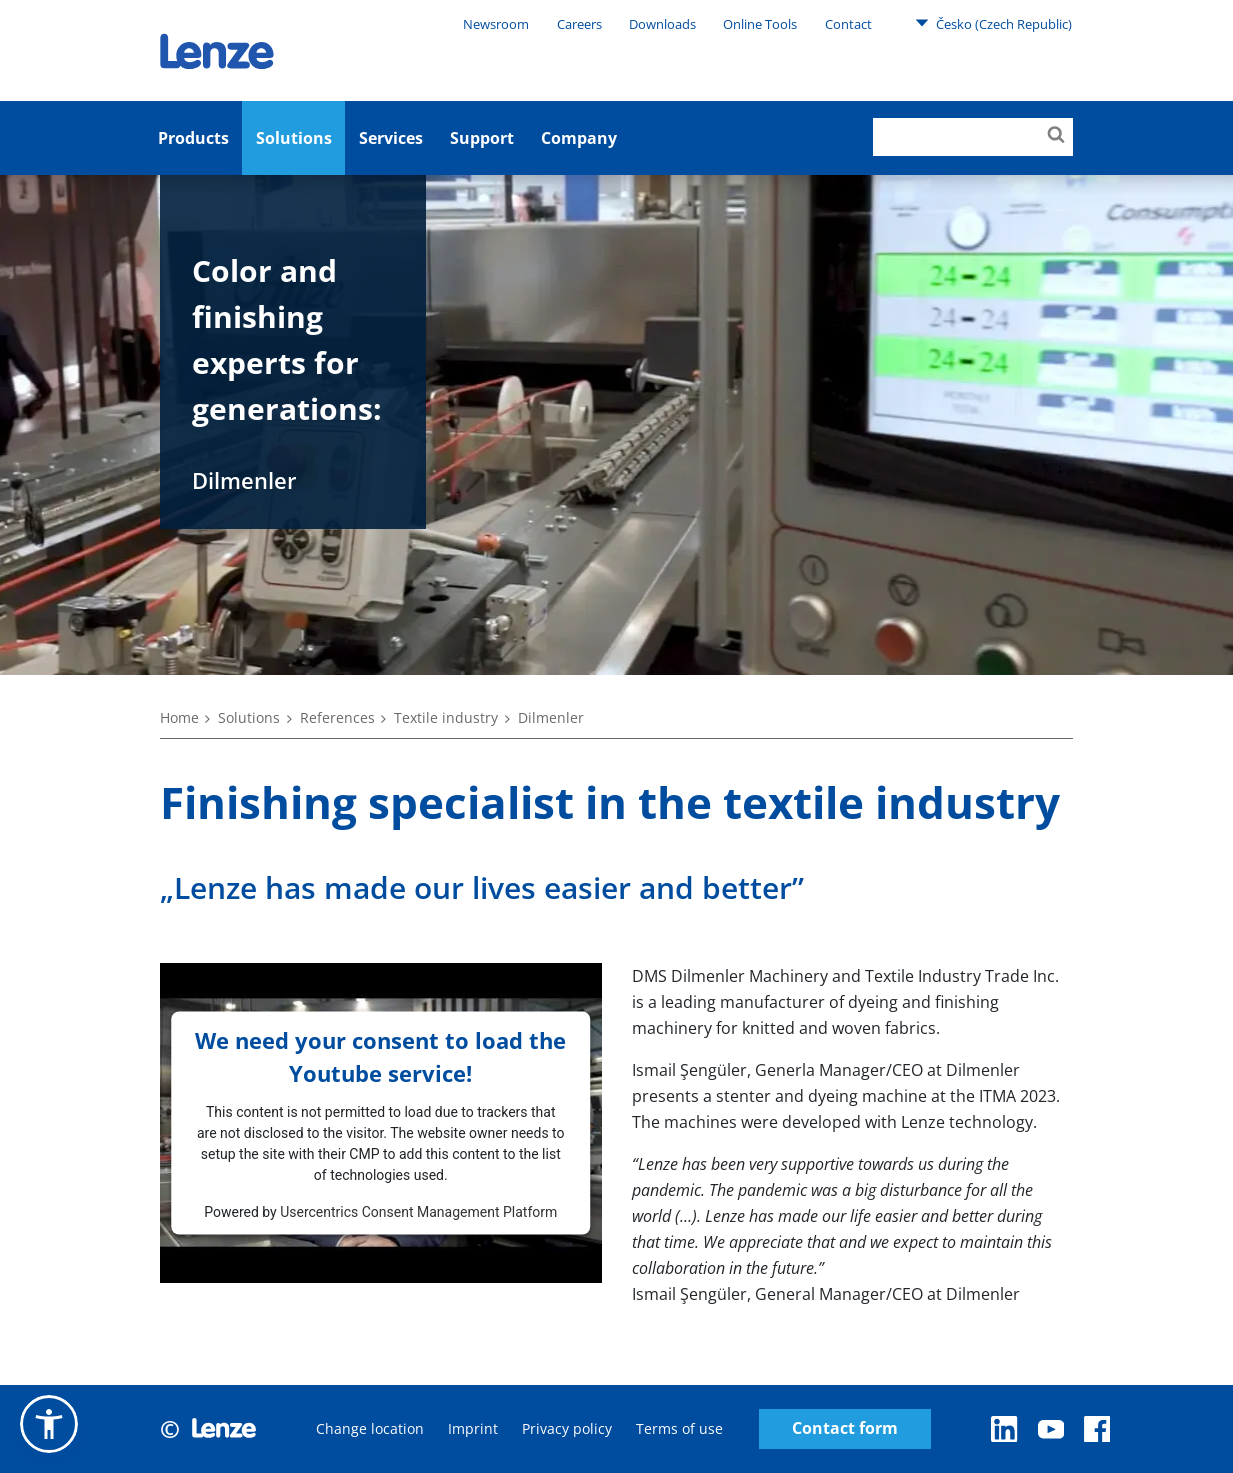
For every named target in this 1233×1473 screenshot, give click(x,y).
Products (193, 138)
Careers (579, 24)
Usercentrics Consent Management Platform (418, 1211)
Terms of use (679, 1428)
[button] (49, 1424)
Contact (848, 24)
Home (179, 717)
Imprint (473, 1428)
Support (482, 138)
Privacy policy (567, 1428)
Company (579, 138)
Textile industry (446, 717)
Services (391, 138)
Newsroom (496, 24)
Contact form (845, 1428)
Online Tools (760, 24)
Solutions (294, 138)
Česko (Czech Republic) (993, 23)
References (337, 717)
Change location (370, 1428)
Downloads (662, 24)
